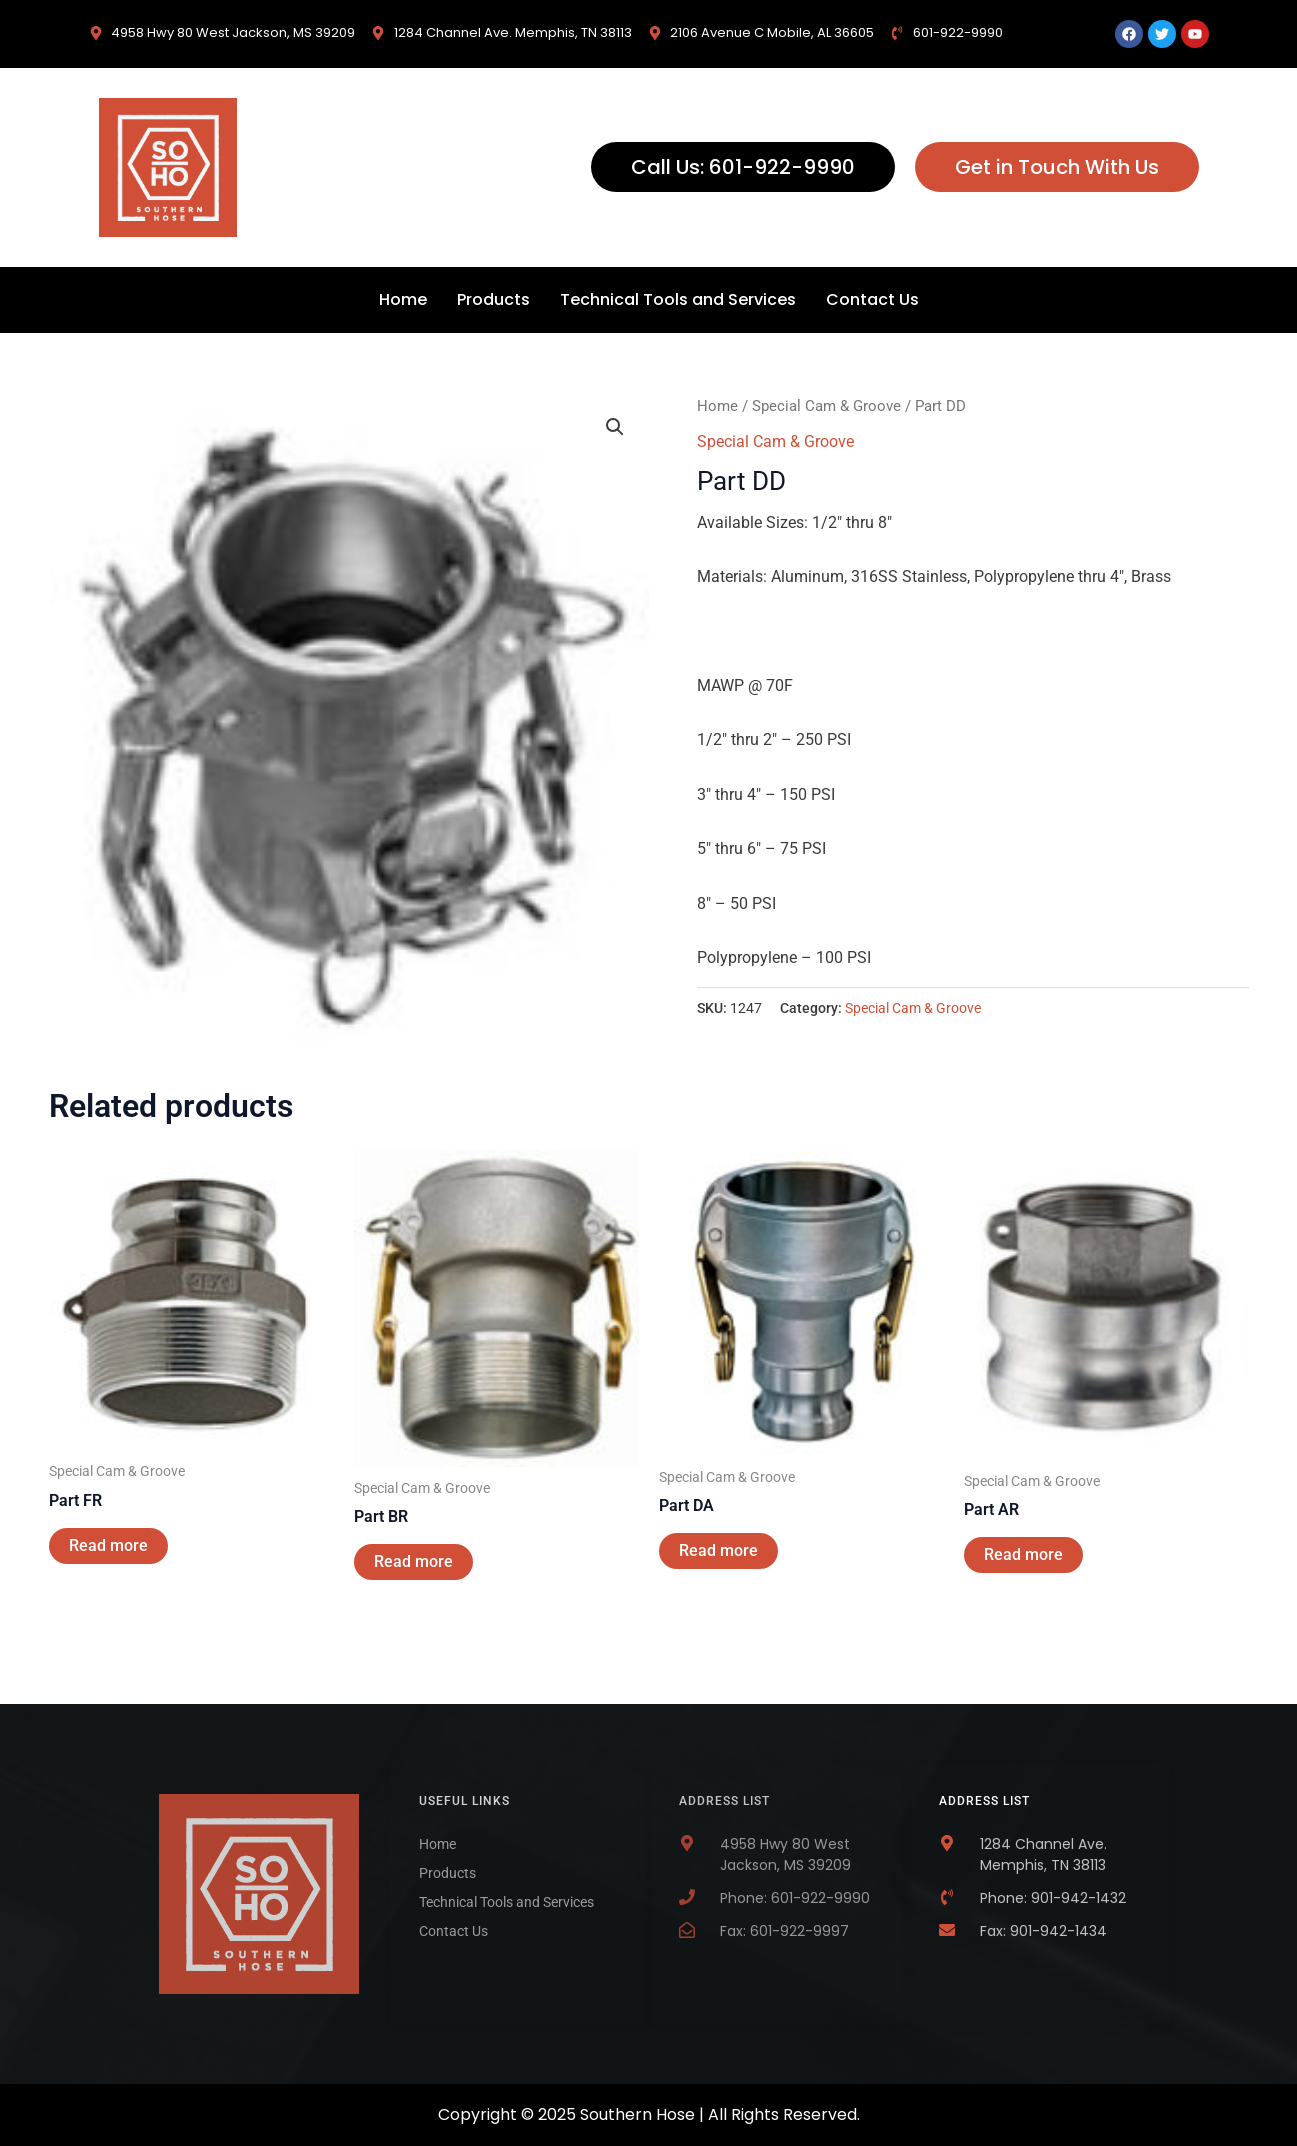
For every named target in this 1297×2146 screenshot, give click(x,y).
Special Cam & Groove (826, 406)
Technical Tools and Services (678, 299)
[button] (615, 427)
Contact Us (872, 299)
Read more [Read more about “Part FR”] (108, 1545)
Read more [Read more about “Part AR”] (1023, 1554)
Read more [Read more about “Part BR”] (413, 1561)
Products (493, 299)
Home (403, 299)
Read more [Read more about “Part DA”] (718, 1550)
